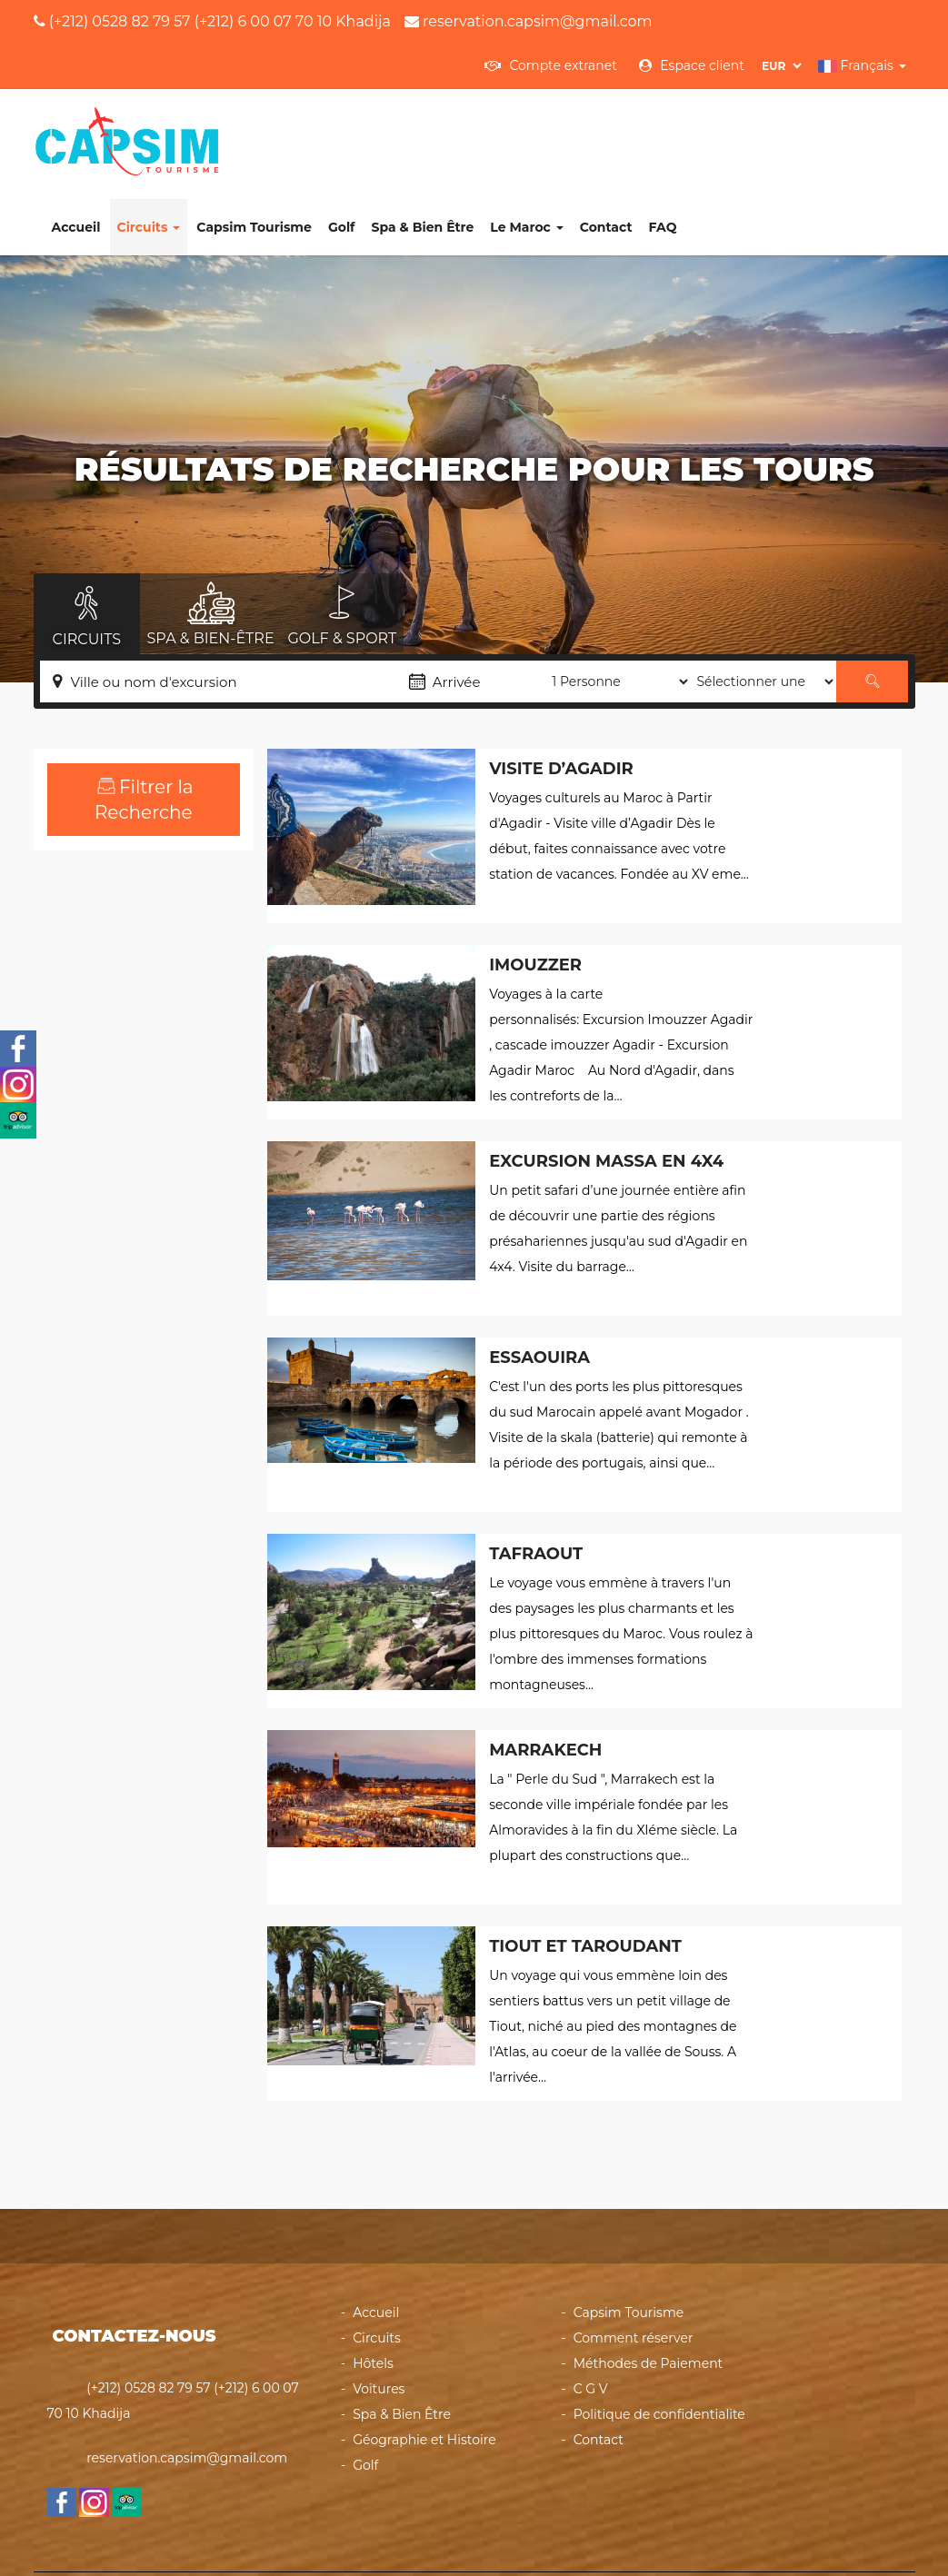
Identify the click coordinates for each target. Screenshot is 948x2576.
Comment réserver (634, 2261)
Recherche (143, 1247)
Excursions (132, 1052)
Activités (125, 979)
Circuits (295, 126)
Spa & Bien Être (569, 126)
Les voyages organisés (110, 1127)
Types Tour (144, 909)
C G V (591, 2312)
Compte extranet (550, 65)
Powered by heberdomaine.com (621, 2536)
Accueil (222, 126)
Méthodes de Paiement (648, 2287)
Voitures (378, 2312)
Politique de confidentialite (659, 2338)
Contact (752, 126)
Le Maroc (674, 126)
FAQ (809, 126)
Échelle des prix (144, 801)
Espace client (691, 65)
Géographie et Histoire (424, 2363)
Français (862, 65)
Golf (489, 126)
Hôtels (373, 2287)
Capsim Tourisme (401, 126)
